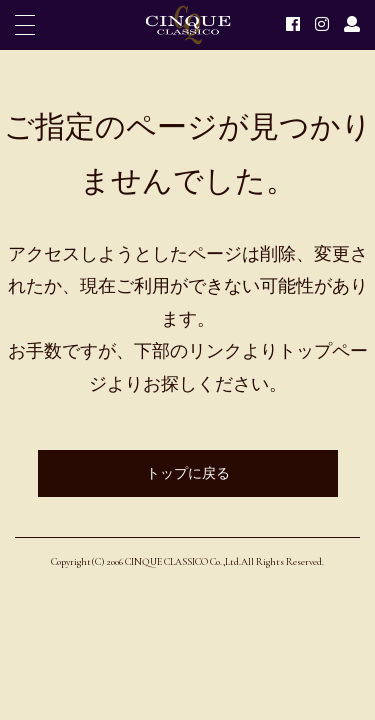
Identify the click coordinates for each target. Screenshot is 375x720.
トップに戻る (188, 473)
